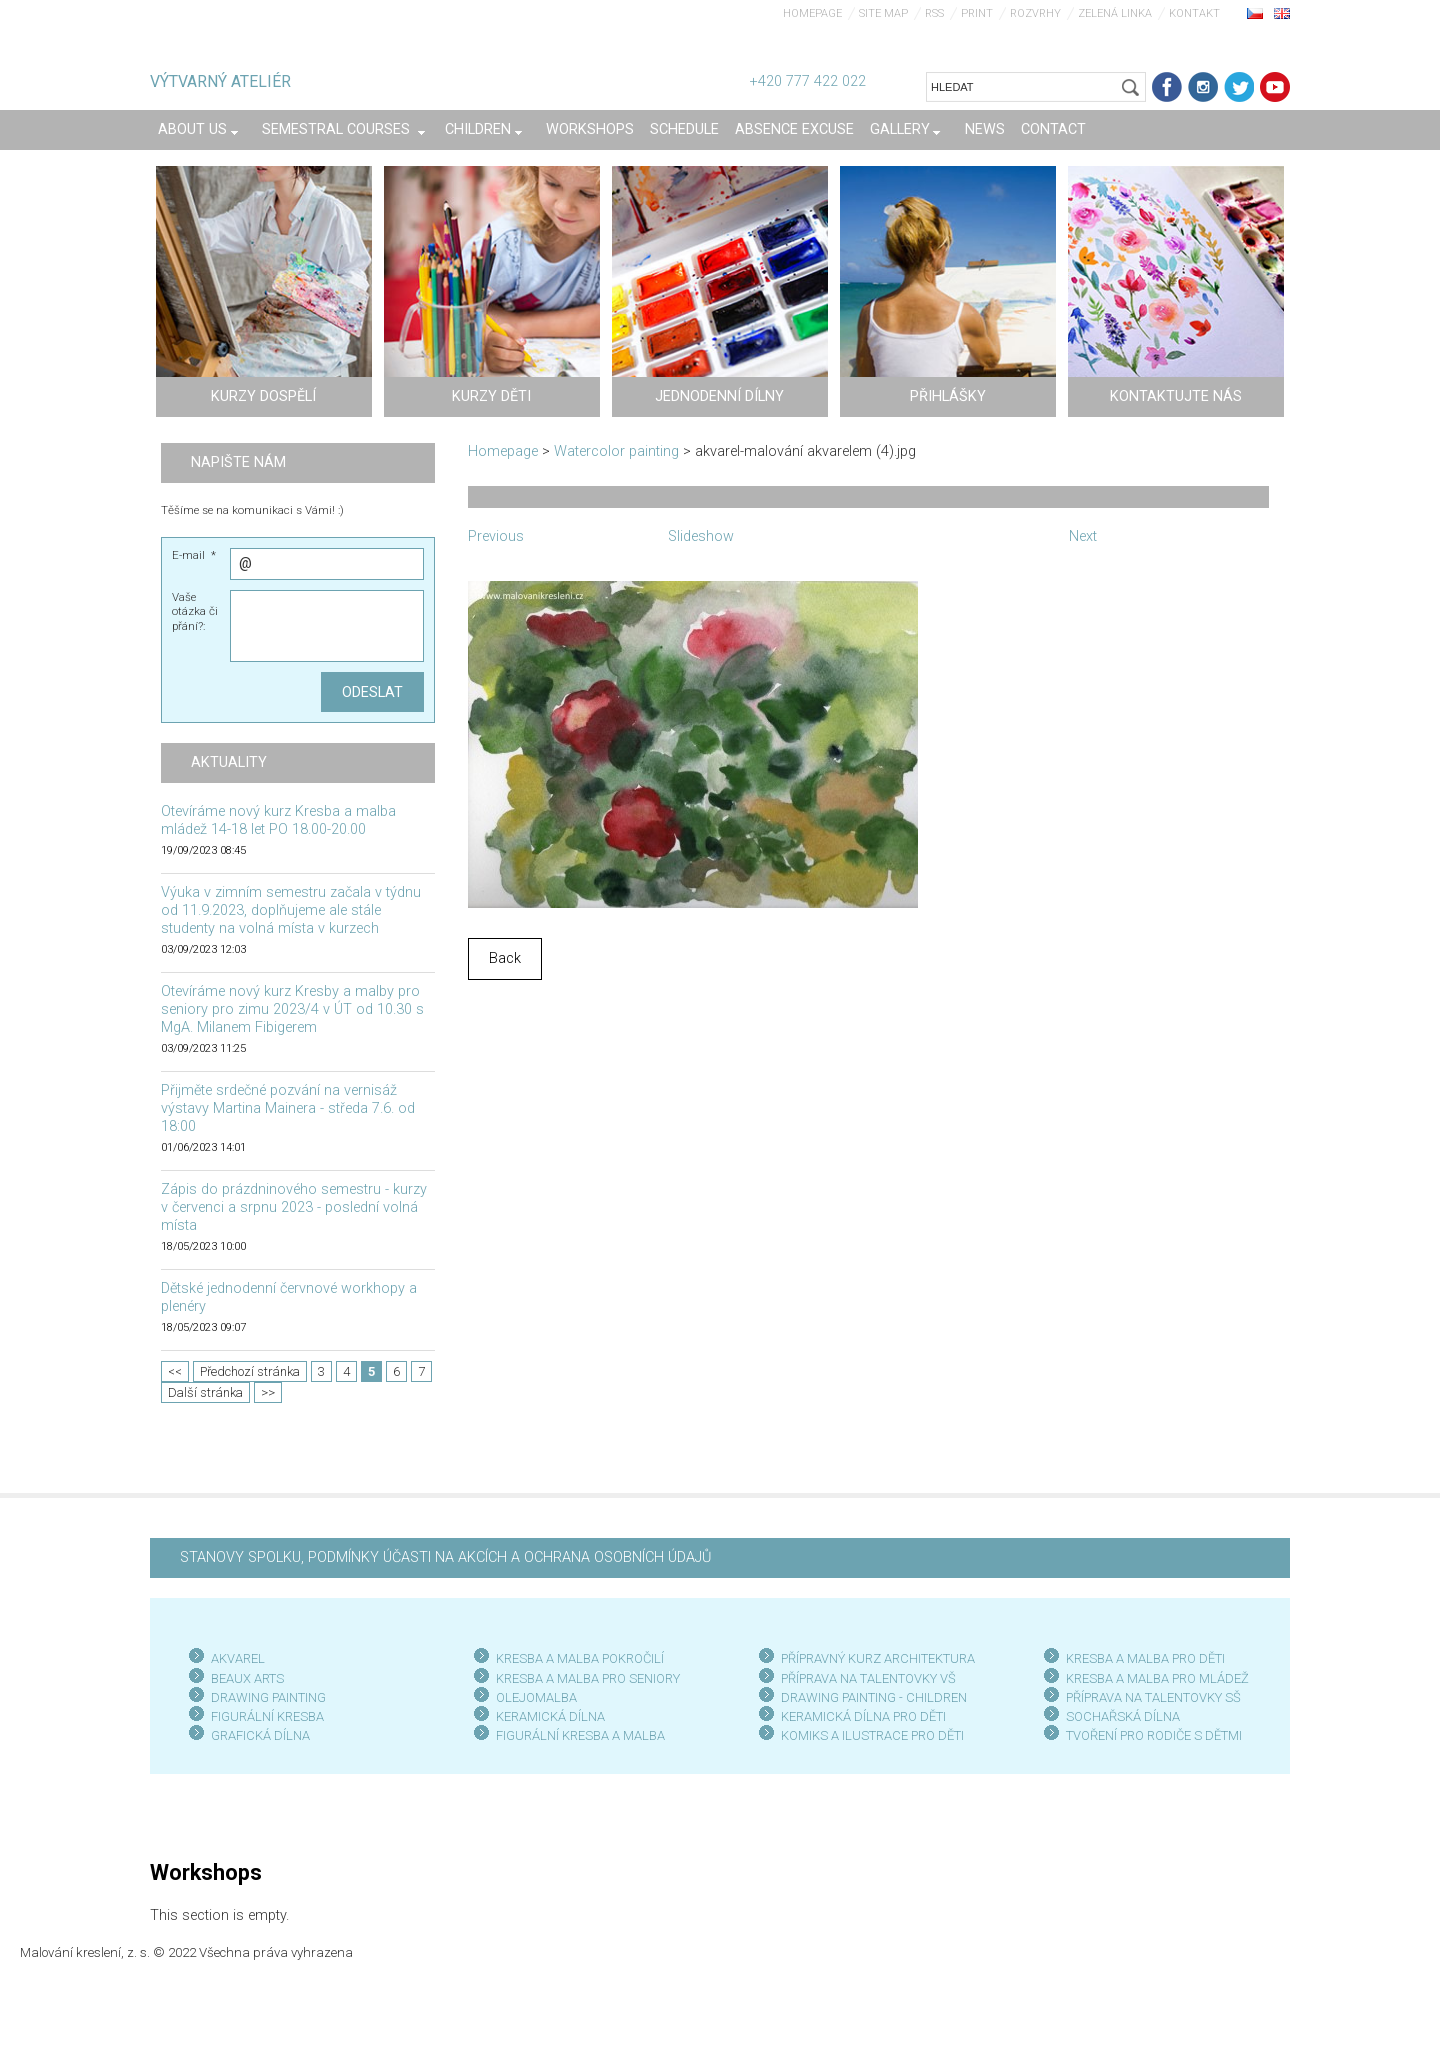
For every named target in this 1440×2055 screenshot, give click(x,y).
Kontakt (1194, 13)
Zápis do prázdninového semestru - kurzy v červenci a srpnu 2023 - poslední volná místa (294, 1207)
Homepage (812, 13)
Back (505, 958)
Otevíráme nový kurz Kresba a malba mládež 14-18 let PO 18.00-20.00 (278, 820)
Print (977, 13)
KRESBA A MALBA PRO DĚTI (1145, 1658)
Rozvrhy (1035, 13)
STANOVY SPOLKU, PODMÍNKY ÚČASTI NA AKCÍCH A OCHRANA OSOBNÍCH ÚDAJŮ (445, 1557)
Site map (883, 13)
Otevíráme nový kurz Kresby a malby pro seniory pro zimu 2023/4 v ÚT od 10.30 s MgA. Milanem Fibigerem (292, 1009)
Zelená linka (1115, 13)
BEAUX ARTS (247, 1678)
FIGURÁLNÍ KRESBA (267, 1716)
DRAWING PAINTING (268, 1697)
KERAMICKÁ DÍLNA (550, 1716)
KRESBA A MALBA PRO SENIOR (584, 1678)
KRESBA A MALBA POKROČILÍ (580, 1658)
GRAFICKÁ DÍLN (256, 1735)
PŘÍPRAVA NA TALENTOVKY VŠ (868, 1678)
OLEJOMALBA (536, 1697)
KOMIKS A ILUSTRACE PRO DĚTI (872, 1735)
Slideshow (701, 536)
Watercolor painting (616, 451)
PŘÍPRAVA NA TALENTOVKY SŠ (1153, 1697)
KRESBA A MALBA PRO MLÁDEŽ (1157, 1678)
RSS (934, 13)
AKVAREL (238, 1658)
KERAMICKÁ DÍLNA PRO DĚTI (863, 1716)
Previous (496, 536)
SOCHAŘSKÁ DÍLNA (1123, 1716)
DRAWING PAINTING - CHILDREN (874, 1697)
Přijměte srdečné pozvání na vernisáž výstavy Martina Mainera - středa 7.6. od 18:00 (288, 1108)
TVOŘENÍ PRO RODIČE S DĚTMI (1154, 1735)
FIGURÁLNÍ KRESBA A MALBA (580, 1735)
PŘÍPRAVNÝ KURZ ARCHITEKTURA (878, 1658)
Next (1083, 536)
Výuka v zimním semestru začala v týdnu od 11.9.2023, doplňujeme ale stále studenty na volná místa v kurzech (291, 910)
